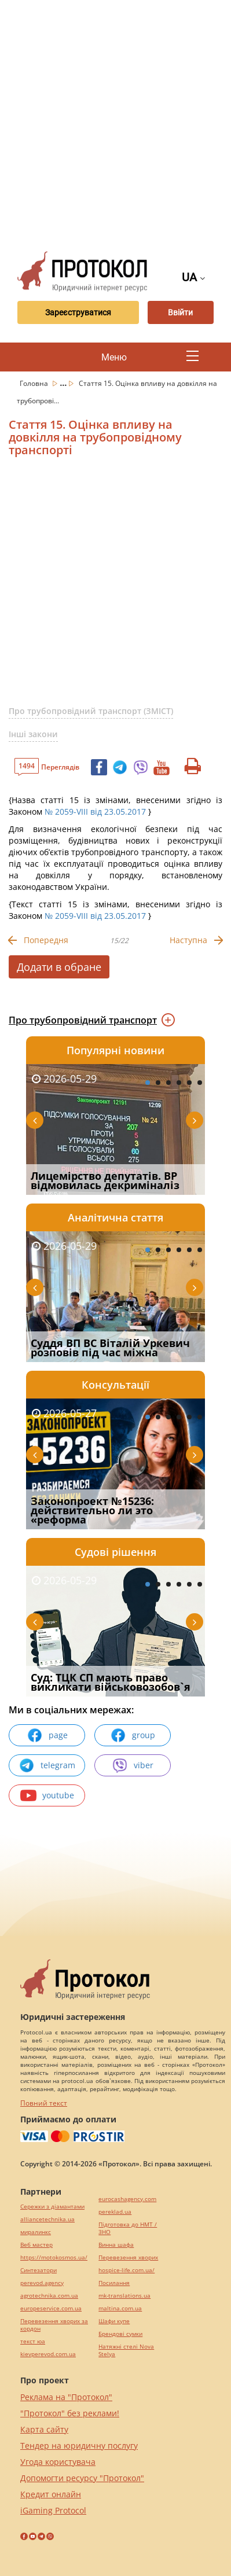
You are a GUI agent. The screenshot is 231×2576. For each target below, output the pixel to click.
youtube (47, 1795)
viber (132, 1765)
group (132, 1735)
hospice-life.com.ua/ (126, 2270)
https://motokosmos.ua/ (53, 2257)
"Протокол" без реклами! (69, 2413)
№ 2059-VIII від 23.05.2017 (95, 811)
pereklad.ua (114, 2212)
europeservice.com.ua (51, 2308)
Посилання (114, 2283)
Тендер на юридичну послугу (79, 2445)
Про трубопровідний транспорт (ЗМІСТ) (91, 710)
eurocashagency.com (127, 2199)
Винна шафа (116, 2245)
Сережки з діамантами (52, 2206)
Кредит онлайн (50, 2494)
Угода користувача (58, 2461)
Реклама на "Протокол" (66, 2396)
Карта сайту (44, 2429)
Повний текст (43, 2103)
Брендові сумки (120, 2334)
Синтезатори (38, 2270)
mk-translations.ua (124, 2295)
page (47, 1735)
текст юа (32, 2341)
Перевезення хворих (128, 2257)
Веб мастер (36, 2245)
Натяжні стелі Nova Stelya (126, 2350)
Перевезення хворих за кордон (54, 2324)
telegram (47, 1765)
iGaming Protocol (53, 2510)
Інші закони (33, 733)
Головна (35, 383)
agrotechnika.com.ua (49, 2295)
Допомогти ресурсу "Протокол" (82, 2477)
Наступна (188, 939)
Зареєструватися (78, 312)
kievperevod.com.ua (48, 2354)
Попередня (46, 939)
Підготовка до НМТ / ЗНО (127, 2228)
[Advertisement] (115, 121)
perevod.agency (42, 2283)
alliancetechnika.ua (47, 2219)
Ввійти (180, 312)
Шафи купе (114, 2321)
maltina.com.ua (120, 2308)
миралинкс (35, 2232)
